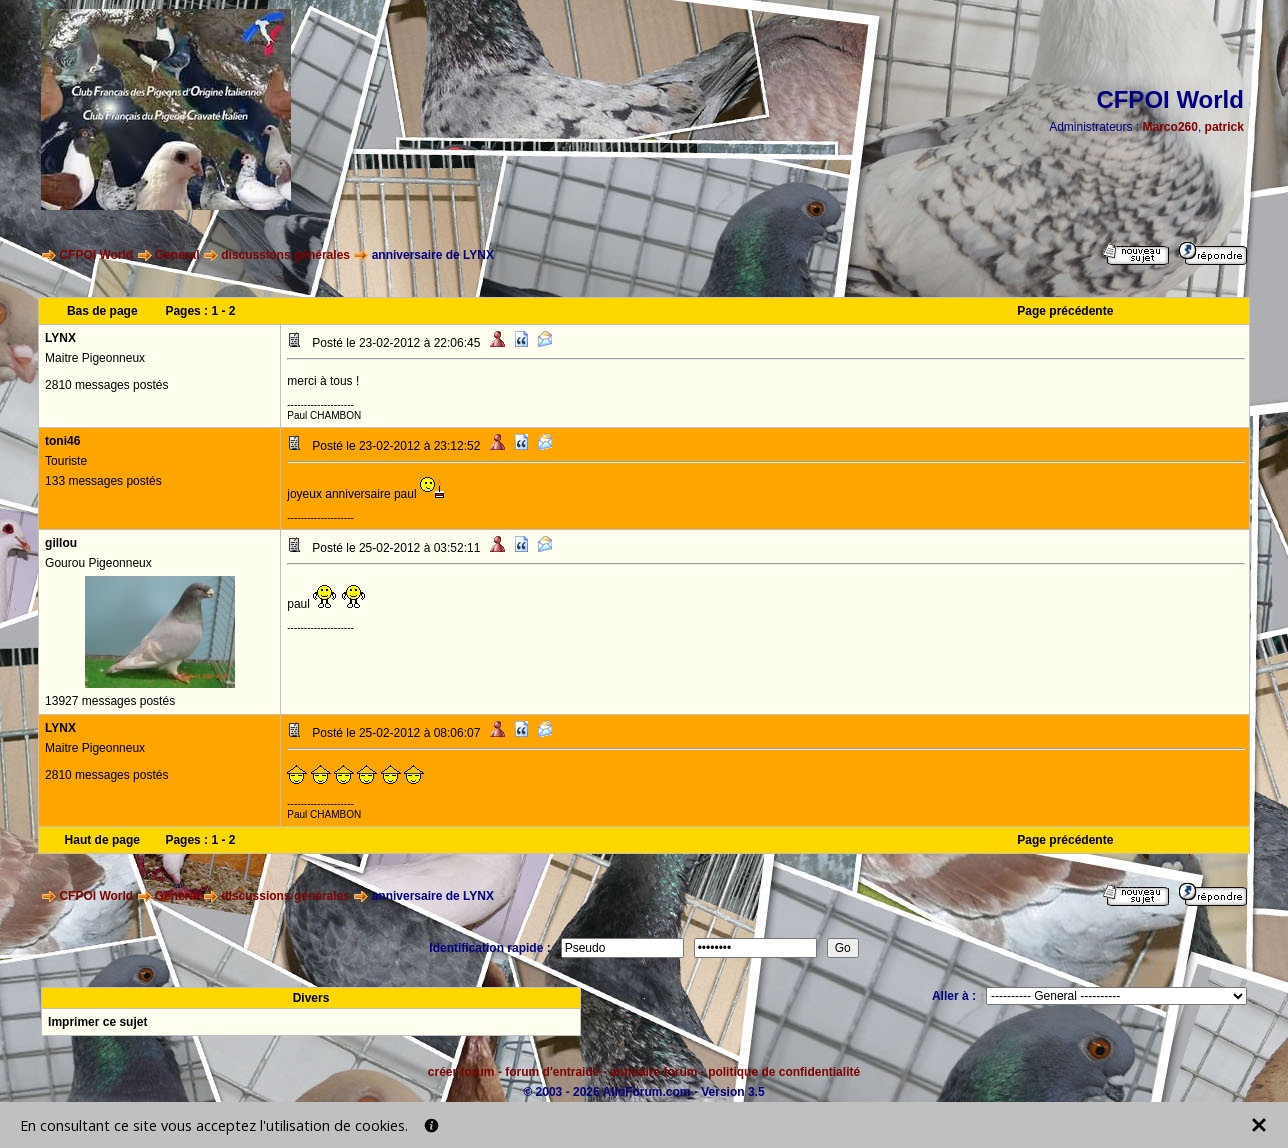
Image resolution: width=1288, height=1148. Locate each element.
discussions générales (285, 255)
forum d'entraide (552, 1072)
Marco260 (1170, 127)
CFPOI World (96, 255)
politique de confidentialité (784, 1072)
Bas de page (102, 311)
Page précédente (1065, 311)
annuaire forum (653, 1072)
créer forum (461, 1072)
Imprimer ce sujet (97, 1022)
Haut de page (102, 840)
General (177, 255)
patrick (1224, 127)
